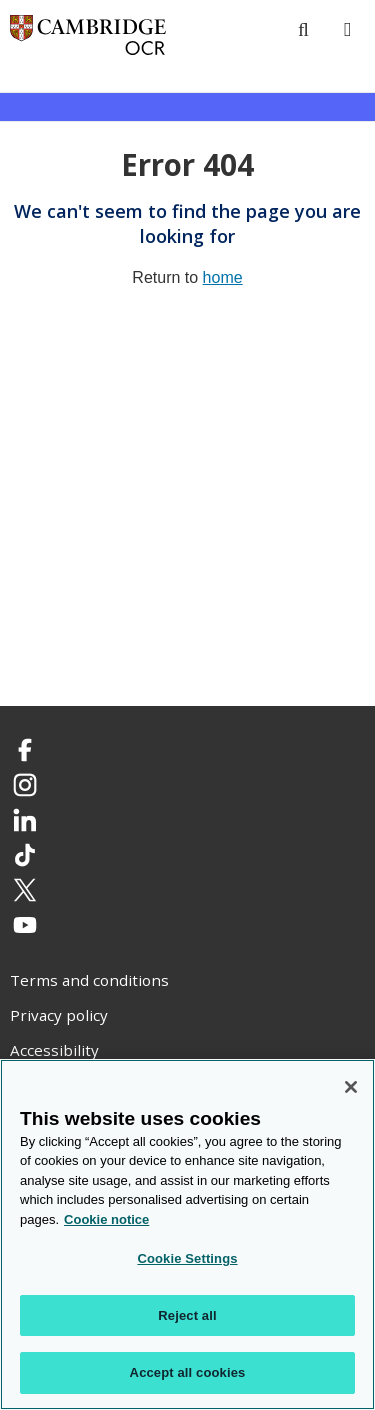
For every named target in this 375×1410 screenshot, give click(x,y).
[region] (187, 1234)
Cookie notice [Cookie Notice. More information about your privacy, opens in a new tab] (106, 1219)
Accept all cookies (188, 1372)
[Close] (351, 1087)
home (223, 277)
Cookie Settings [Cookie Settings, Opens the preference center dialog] (187, 1258)
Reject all (187, 1315)
